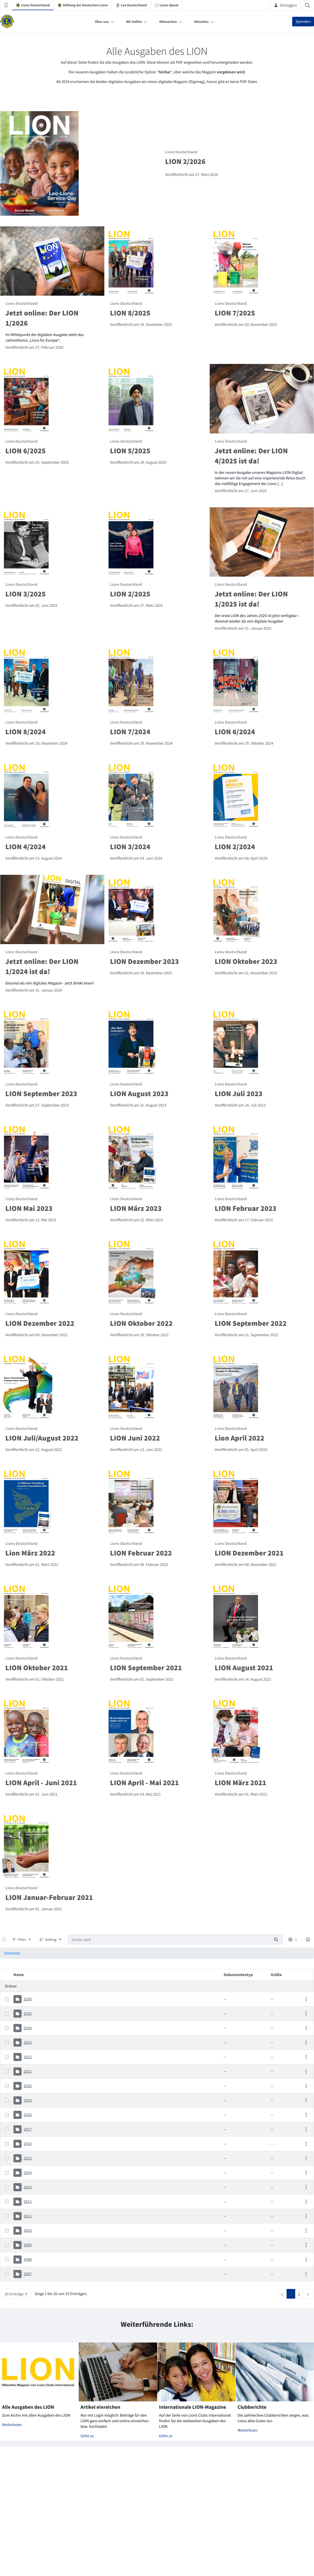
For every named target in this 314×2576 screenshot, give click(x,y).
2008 (28, 2259)
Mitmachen (168, 21)
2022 (28, 2057)
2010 (28, 2230)
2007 (28, 2274)
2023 (28, 2042)
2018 (28, 2114)
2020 (28, 2085)
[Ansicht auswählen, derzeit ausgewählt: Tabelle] (293, 1939)
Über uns (102, 21)
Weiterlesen (12, 2424)
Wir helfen (134, 21)
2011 (28, 2216)
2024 (28, 2028)
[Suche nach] (276, 1939)
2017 (28, 2129)
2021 (28, 2071)
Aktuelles (201, 21)
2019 (28, 2100)
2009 (28, 2245)
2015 (28, 2158)
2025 (28, 2013)
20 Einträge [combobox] (18, 2294)
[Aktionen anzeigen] (306, 1999)
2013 (28, 2187)
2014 (28, 2172)
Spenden (303, 21)
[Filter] (22, 1939)
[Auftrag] (51, 1939)
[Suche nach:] (169, 1939)
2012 (28, 2201)
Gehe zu (87, 2435)
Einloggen (285, 5)
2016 (28, 2143)
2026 (28, 1999)
